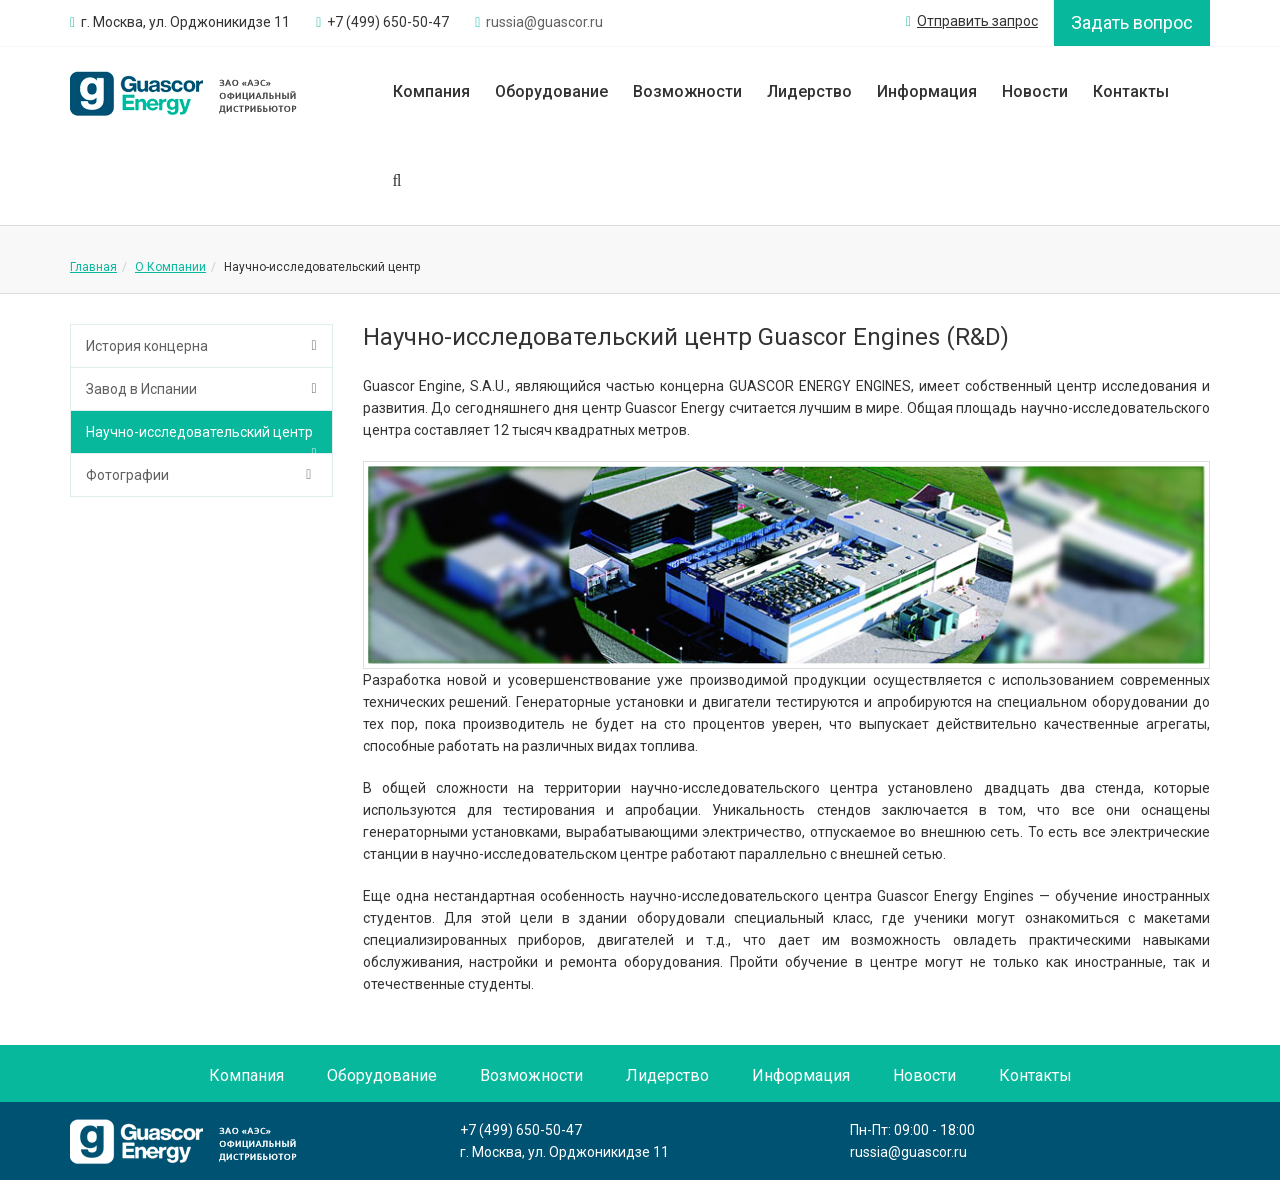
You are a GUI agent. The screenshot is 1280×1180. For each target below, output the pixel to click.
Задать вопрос (1132, 22)
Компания (431, 91)
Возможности (687, 91)
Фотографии (127, 475)
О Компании (170, 267)
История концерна (147, 346)
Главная (93, 267)
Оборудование (551, 91)
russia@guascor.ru (908, 1152)
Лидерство (809, 91)
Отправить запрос (972, 21)
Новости (1035, 91)
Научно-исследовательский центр (199, 432)
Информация (927, 91)
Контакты (1131, 91)
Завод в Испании (141, 389)
